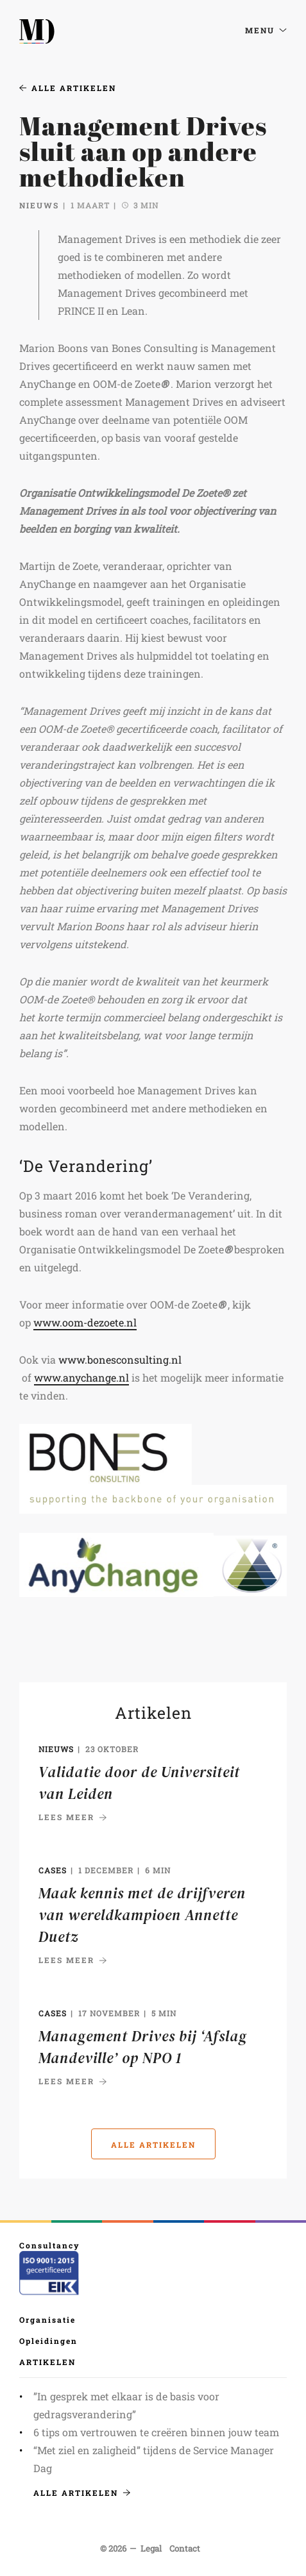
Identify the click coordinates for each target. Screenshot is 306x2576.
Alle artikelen (67, 88)
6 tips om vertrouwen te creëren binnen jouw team (156, 2432)
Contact (184, 2548)
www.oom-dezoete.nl (85, 1322)
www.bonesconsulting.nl (120, 1359)
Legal (151, 2548)
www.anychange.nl (81, 1377)
